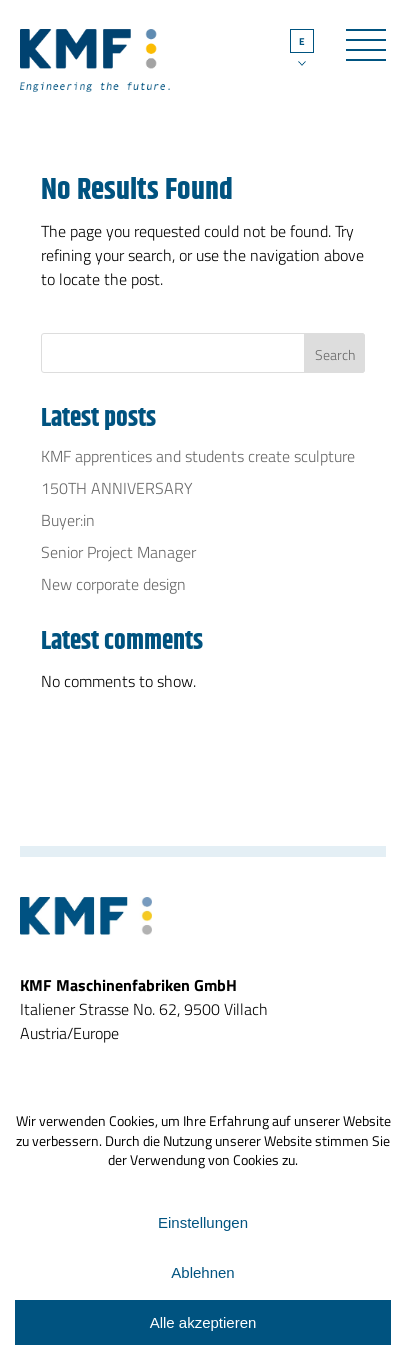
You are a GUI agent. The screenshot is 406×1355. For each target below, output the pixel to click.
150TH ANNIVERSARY (117, 488)
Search (335, 354)
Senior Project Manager (118, 552)
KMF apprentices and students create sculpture (198, 456)
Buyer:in (68, 520)
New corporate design (113, 584)
